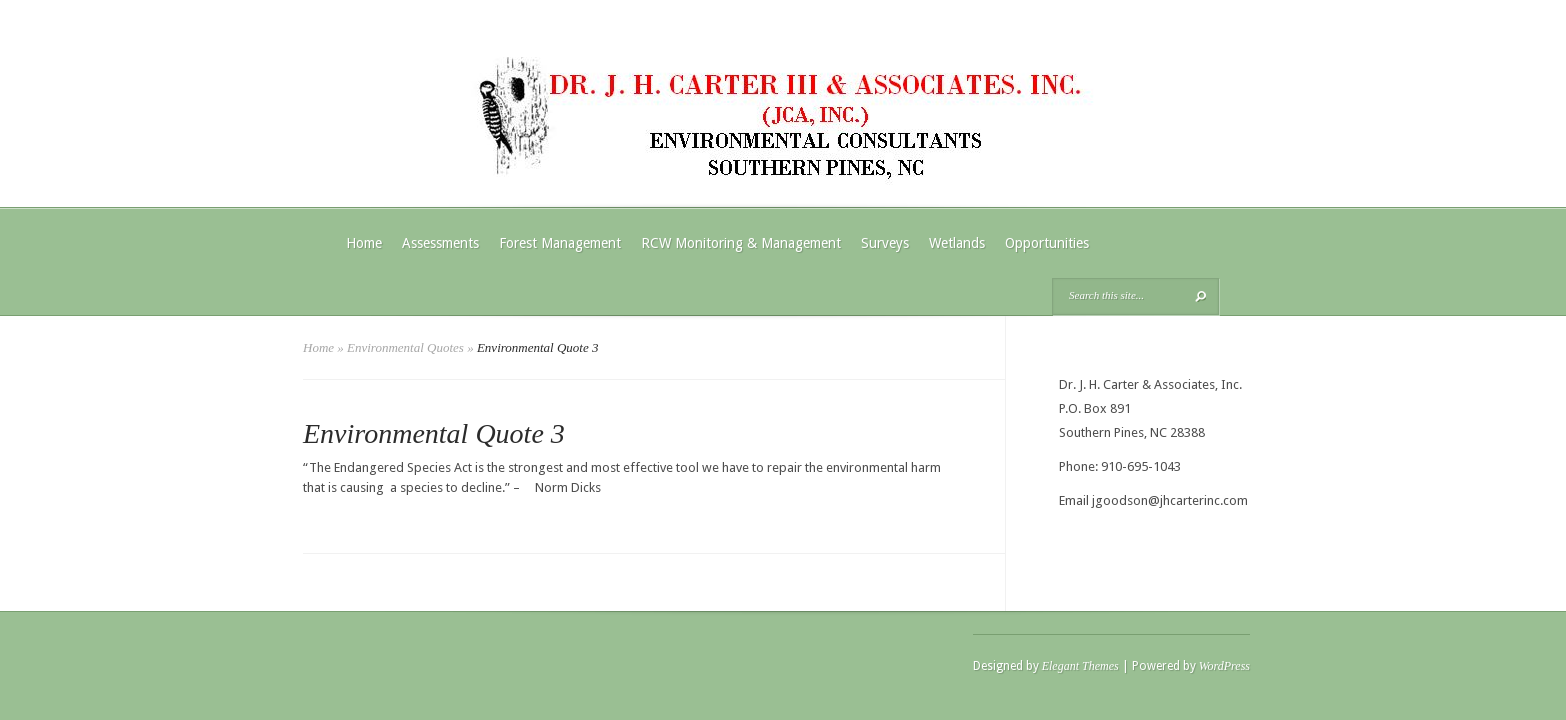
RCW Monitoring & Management (741, 243)
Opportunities (1047, 243)
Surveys (885, 243)
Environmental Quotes (405, 347)
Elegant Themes (1080, 666)
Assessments (440, 243)
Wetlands (957, 243)
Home (364, 243)
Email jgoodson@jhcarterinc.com (1153, 500)
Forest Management (560, 243)
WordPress (1224, 666)
